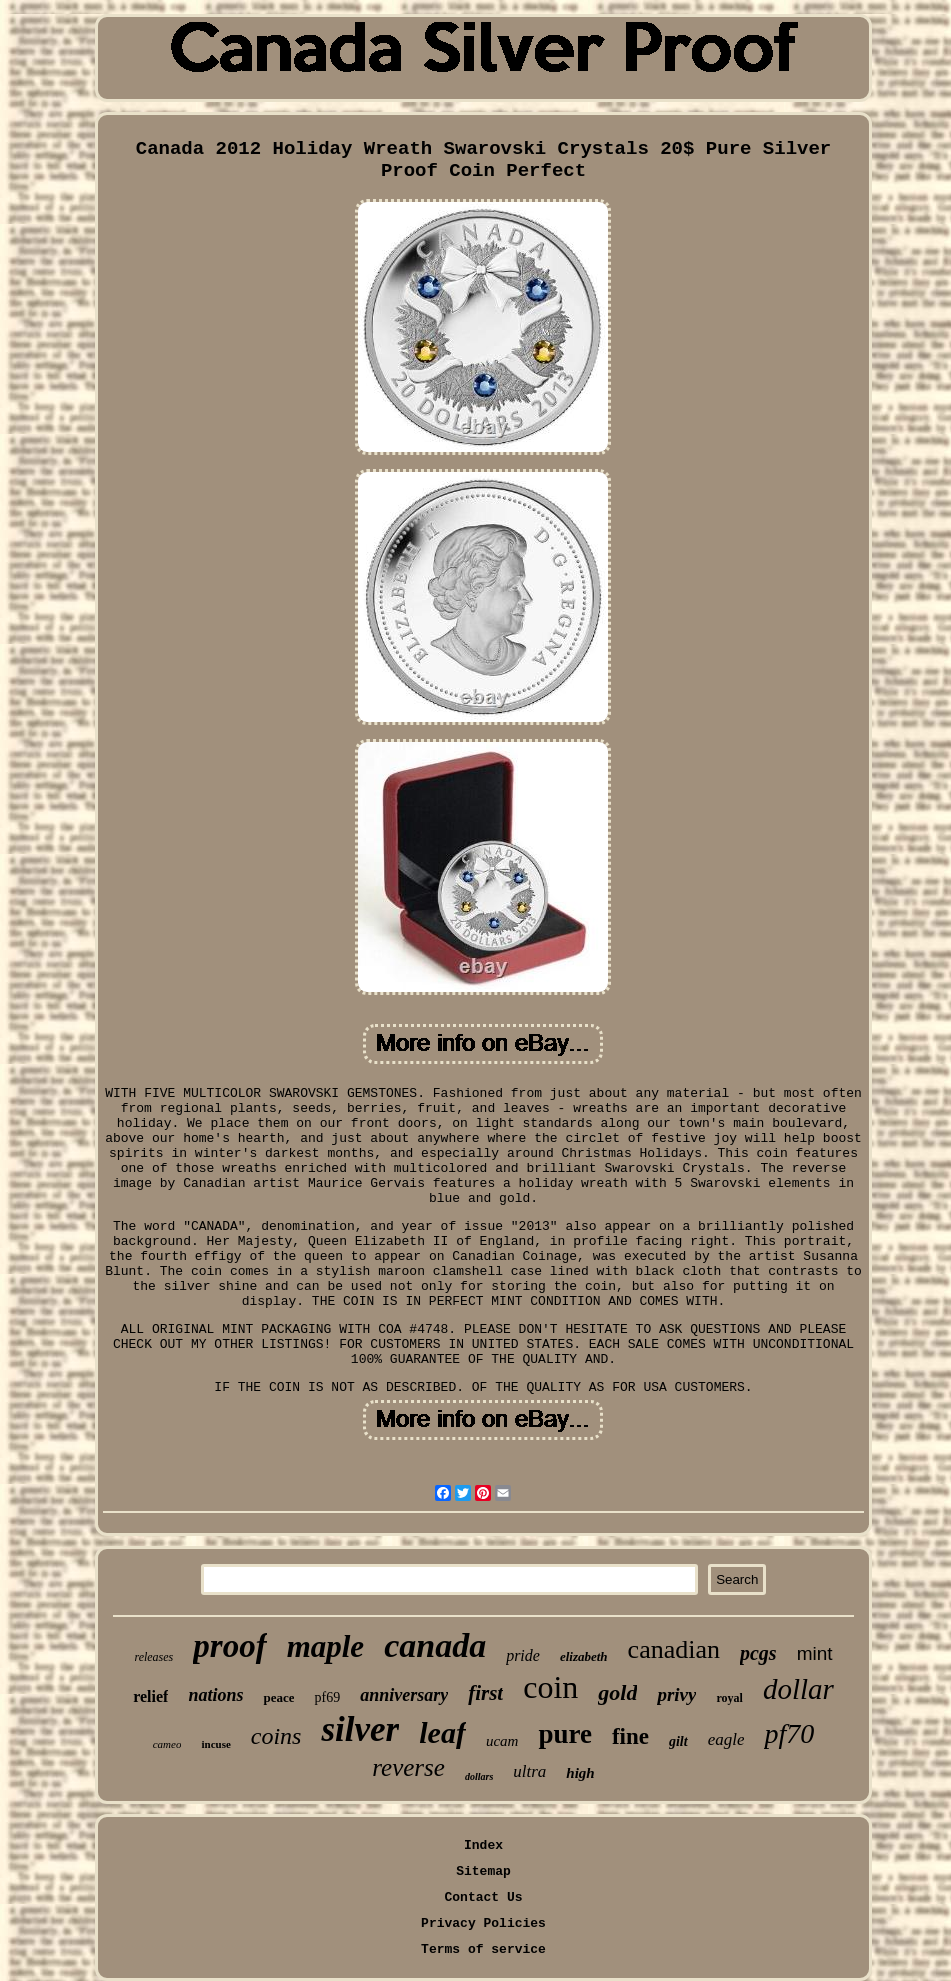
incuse (215, 1744)
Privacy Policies (483, 1923)
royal (729, 1698)
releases (153, 1657)
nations (215, 1695)
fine (630, 1736)
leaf (442, 1732)
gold (617, 1692)
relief (150, 1696)
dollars (479, 1776)
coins (276, 1736)
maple (326, 1646)
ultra (529, 1771)
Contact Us (483, 1897)
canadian (674, 1649)
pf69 (327, 1697)
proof (229, 1646)
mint (815, 1653)
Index (483, 1845)
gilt (678, 1741)
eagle (726, 1739)
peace (278, 1697)
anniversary (404, 1695)
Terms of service (483, 1949)
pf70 (789, 1733)
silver (360, 1729)
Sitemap (483, 1871)
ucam (502, 1741)
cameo (167, 1744)
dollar (798, 1689)
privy (676, 1694)
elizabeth (584, 1656)
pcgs (758, 1653)
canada (435, 1645)
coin (550, 1687)
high (580, 1773)
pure (565, 1734)
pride (523, 1655)
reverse (408, 1767)
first (485, 1693)
